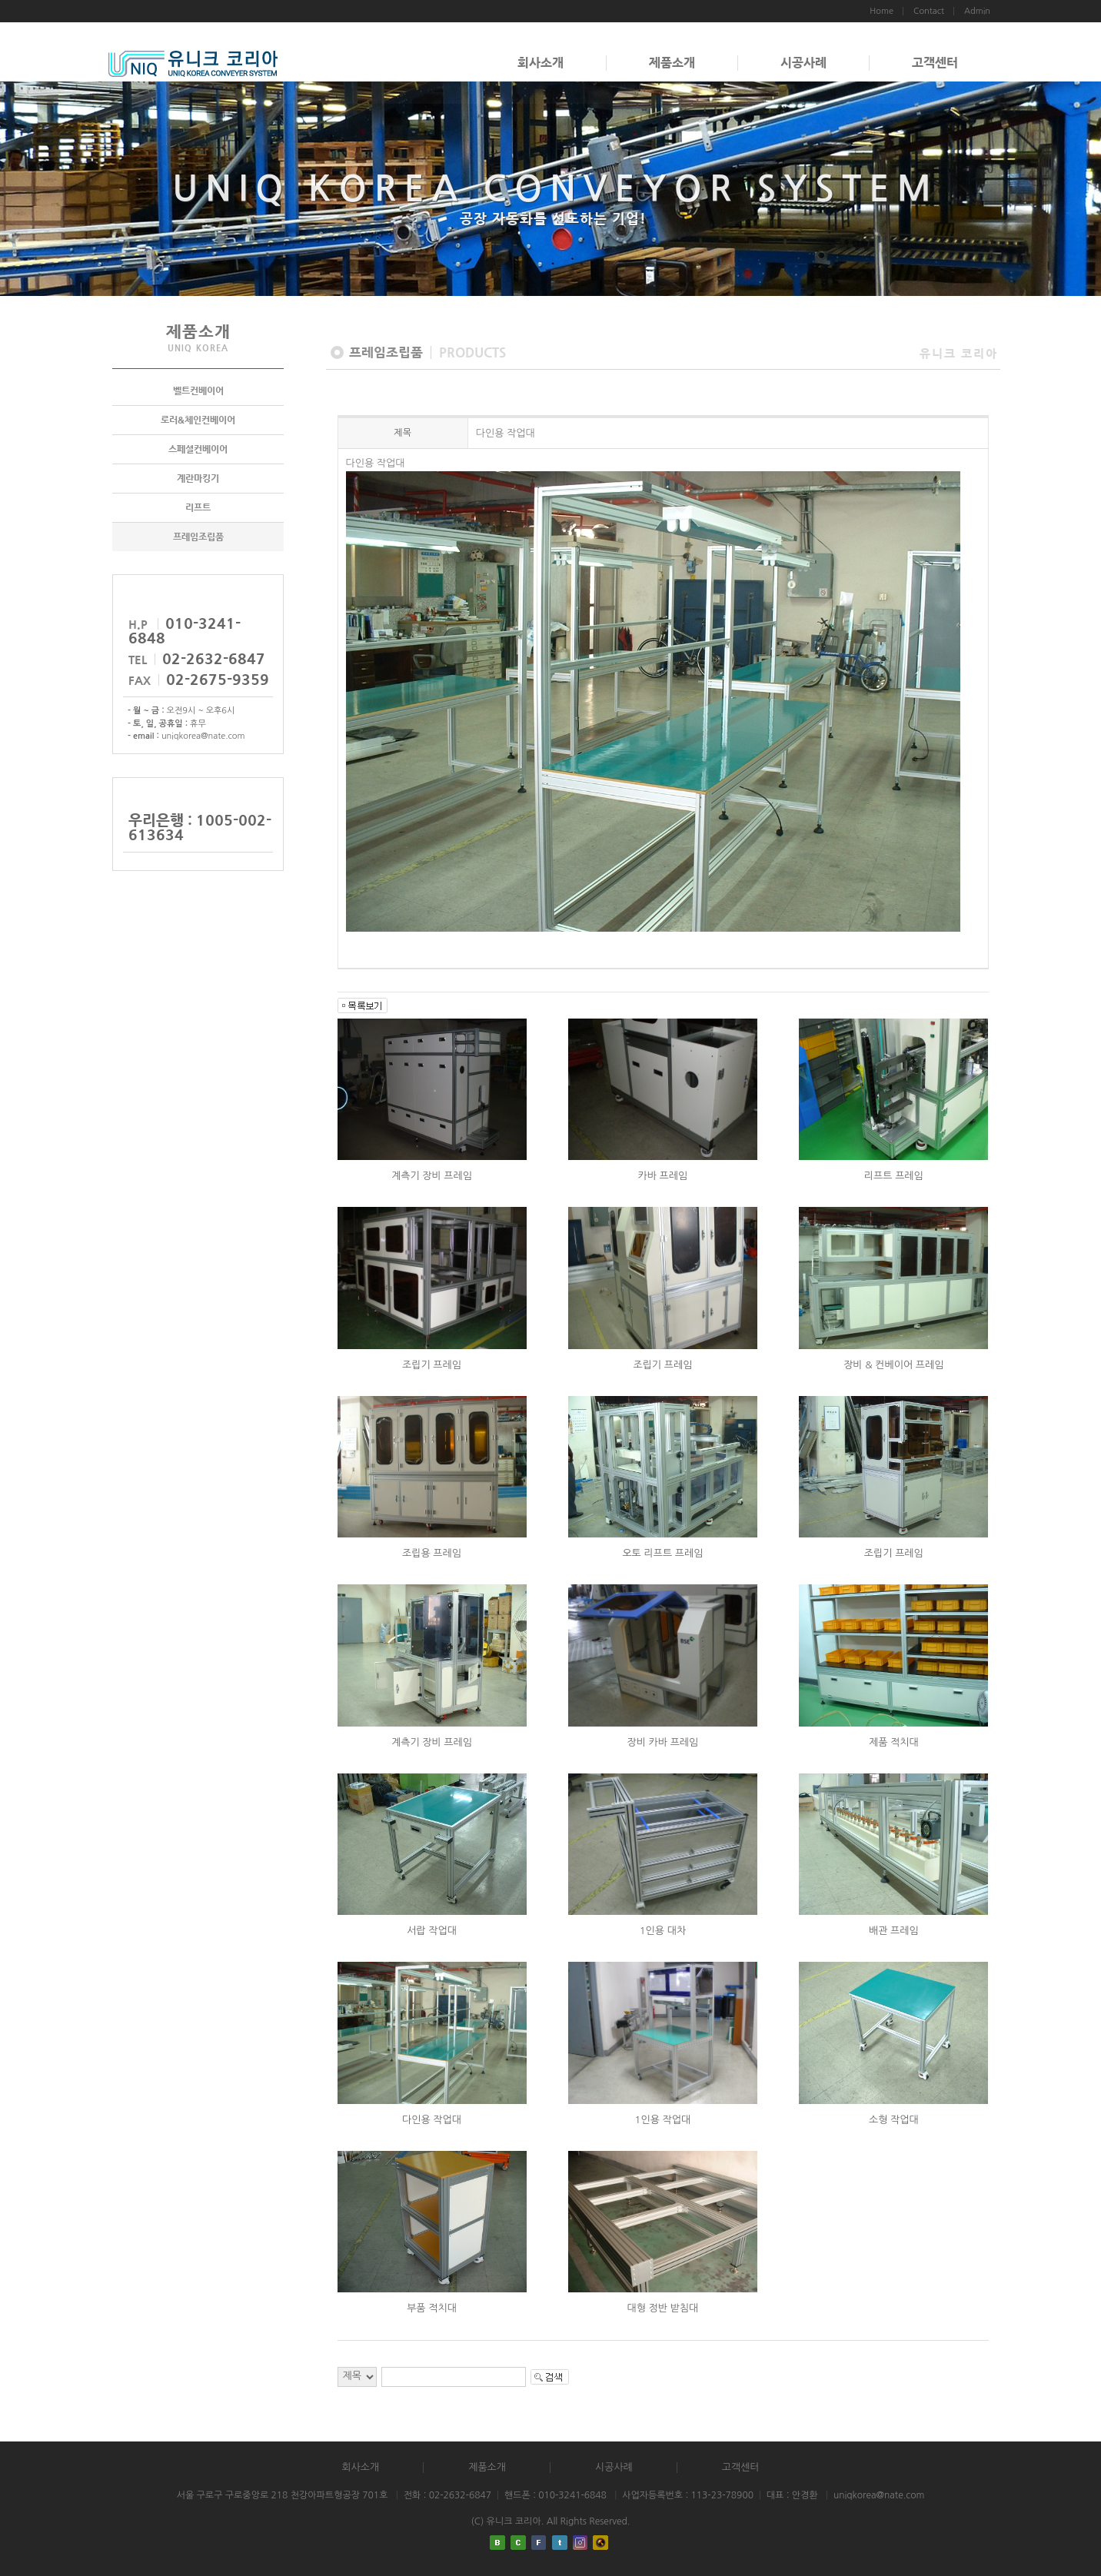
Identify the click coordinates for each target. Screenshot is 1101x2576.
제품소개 (672, 62)
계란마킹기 (198, 478)
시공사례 (803, 62)
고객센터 (935, 62)
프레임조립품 (198, 536)
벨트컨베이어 (198, 390)
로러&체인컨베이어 (198, 419)
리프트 (198, 507)
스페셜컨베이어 (198, 449)
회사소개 (540, 62)
